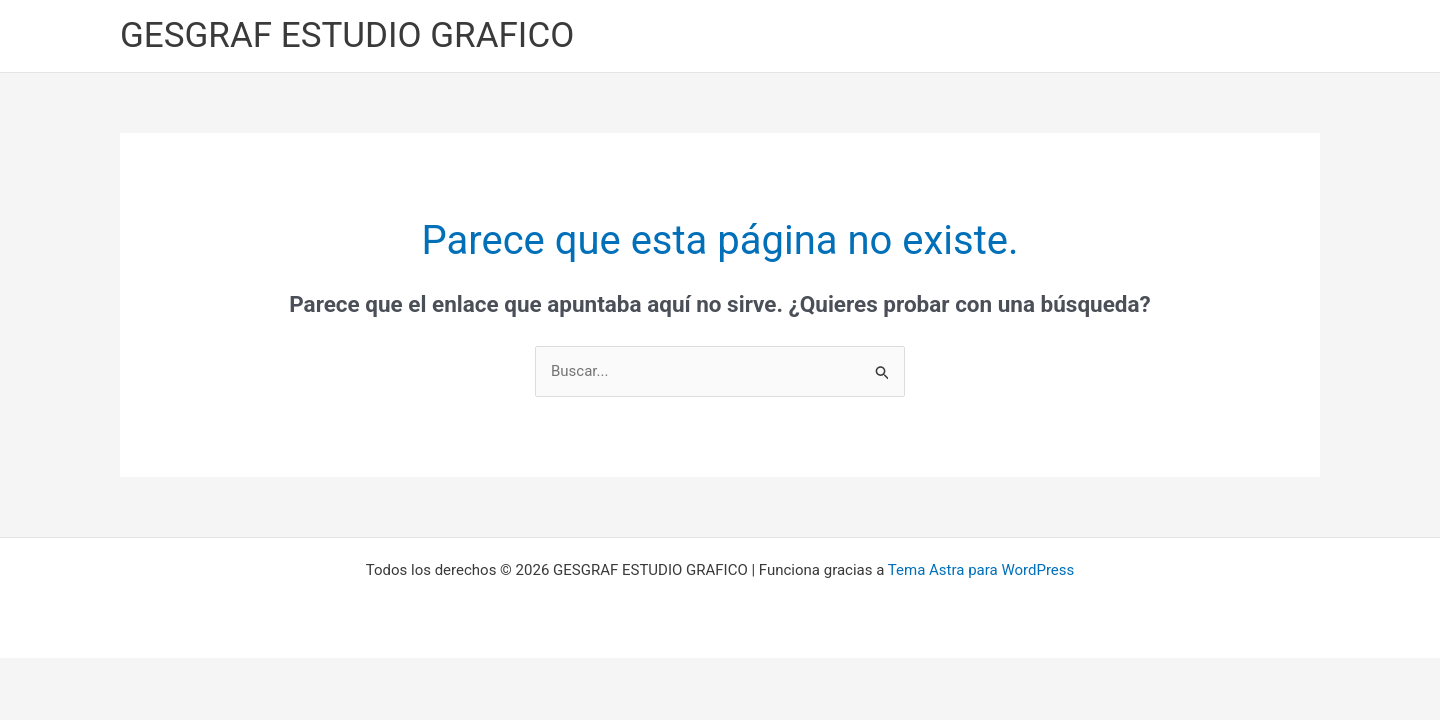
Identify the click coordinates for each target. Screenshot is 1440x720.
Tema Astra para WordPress (981, 570)
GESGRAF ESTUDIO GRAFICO (347, 35)
